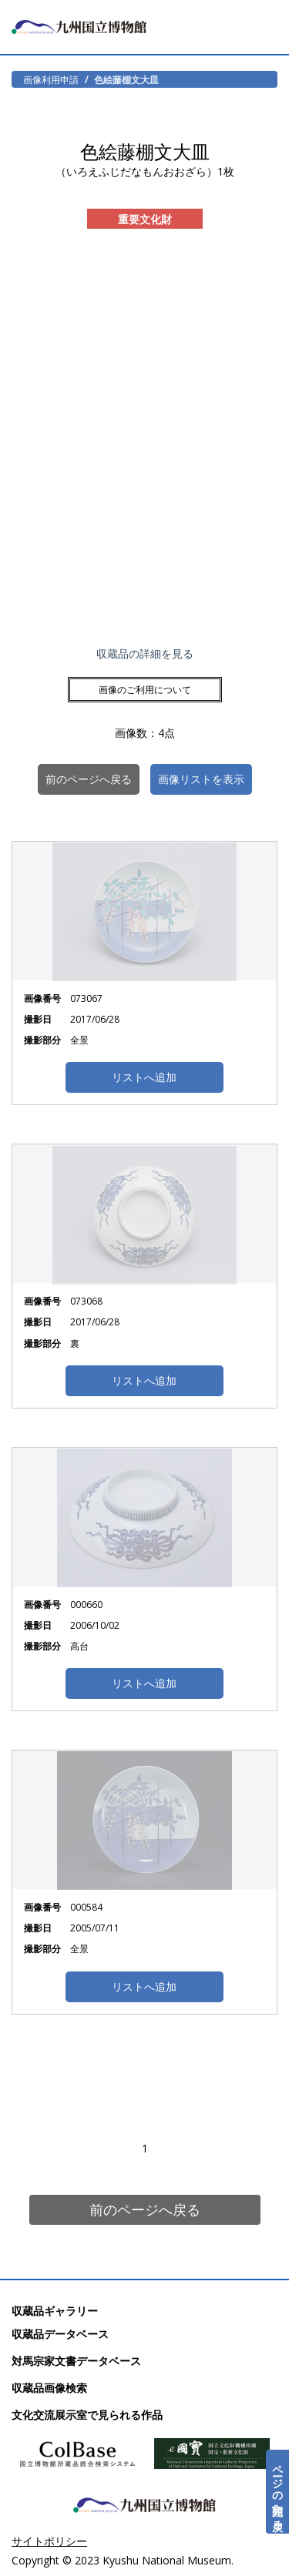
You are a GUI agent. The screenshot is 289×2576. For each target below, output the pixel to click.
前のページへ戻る (144, 2209)
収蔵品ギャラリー (55, 2310)
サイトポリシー (49, 2541)
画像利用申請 (51, 79)
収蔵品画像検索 (49, 2387)
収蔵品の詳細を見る (144, 653)
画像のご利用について (145, 689)
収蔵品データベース (60, 2333)
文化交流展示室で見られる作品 (87, 2414)
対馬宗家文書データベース (76, 2360)
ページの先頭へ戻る (278, 2491)
